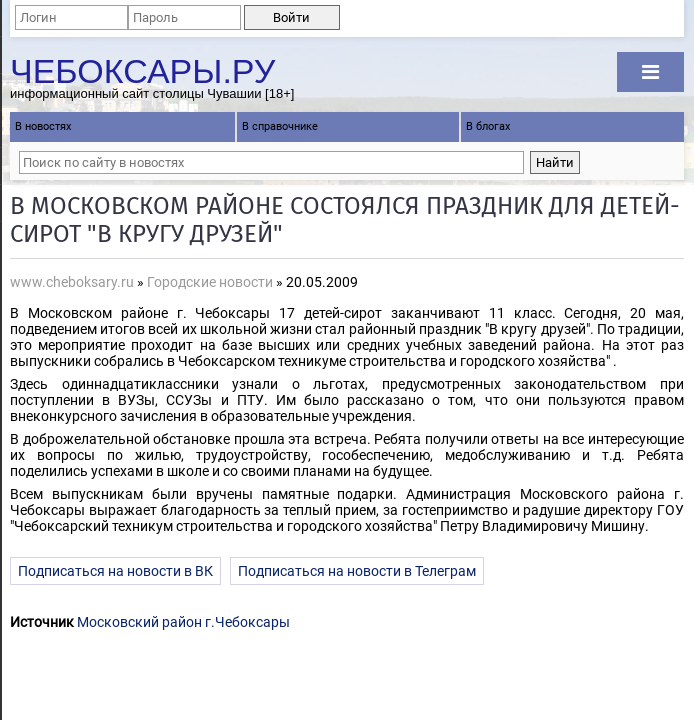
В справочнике (280, 126)
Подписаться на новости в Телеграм (357, 571)
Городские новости (210, 282)
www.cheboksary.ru (72, 282)
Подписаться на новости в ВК (115, 571)
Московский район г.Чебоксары (183, 622)
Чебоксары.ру (142, 69)
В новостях (43, 126)
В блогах (488, 126)
